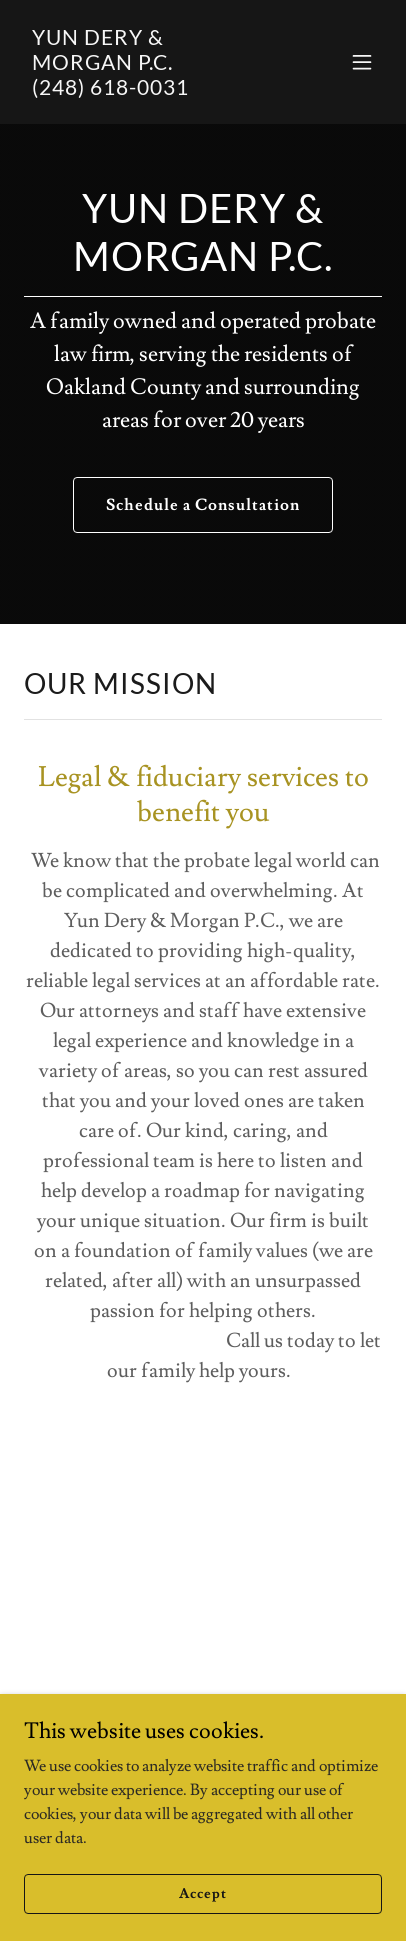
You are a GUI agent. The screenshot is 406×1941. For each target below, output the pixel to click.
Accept (202, 1921)
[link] (149, 90)
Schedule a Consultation (203, 505)
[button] (362, 62)
